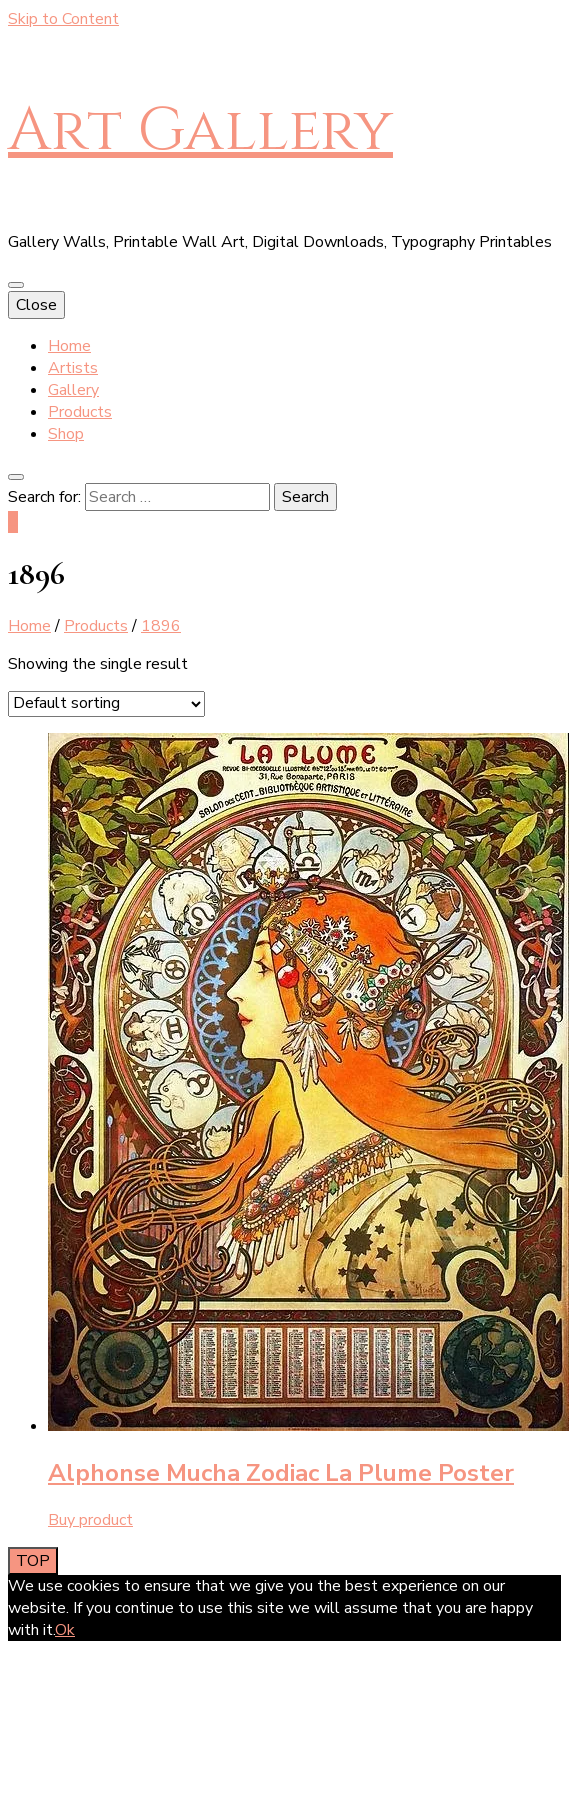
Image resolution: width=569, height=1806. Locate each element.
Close (36, 305)
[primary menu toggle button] (16, 285)
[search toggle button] (16, 477)
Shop (66, 434)
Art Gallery (200, 130)
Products (80, 412)
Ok (65, 1630)
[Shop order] (106, 704)
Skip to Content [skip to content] (63, 19)
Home (69, 346)
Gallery (73, 390)
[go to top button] (33, 1561)
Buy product (90, 1520)
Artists (73, 368)
